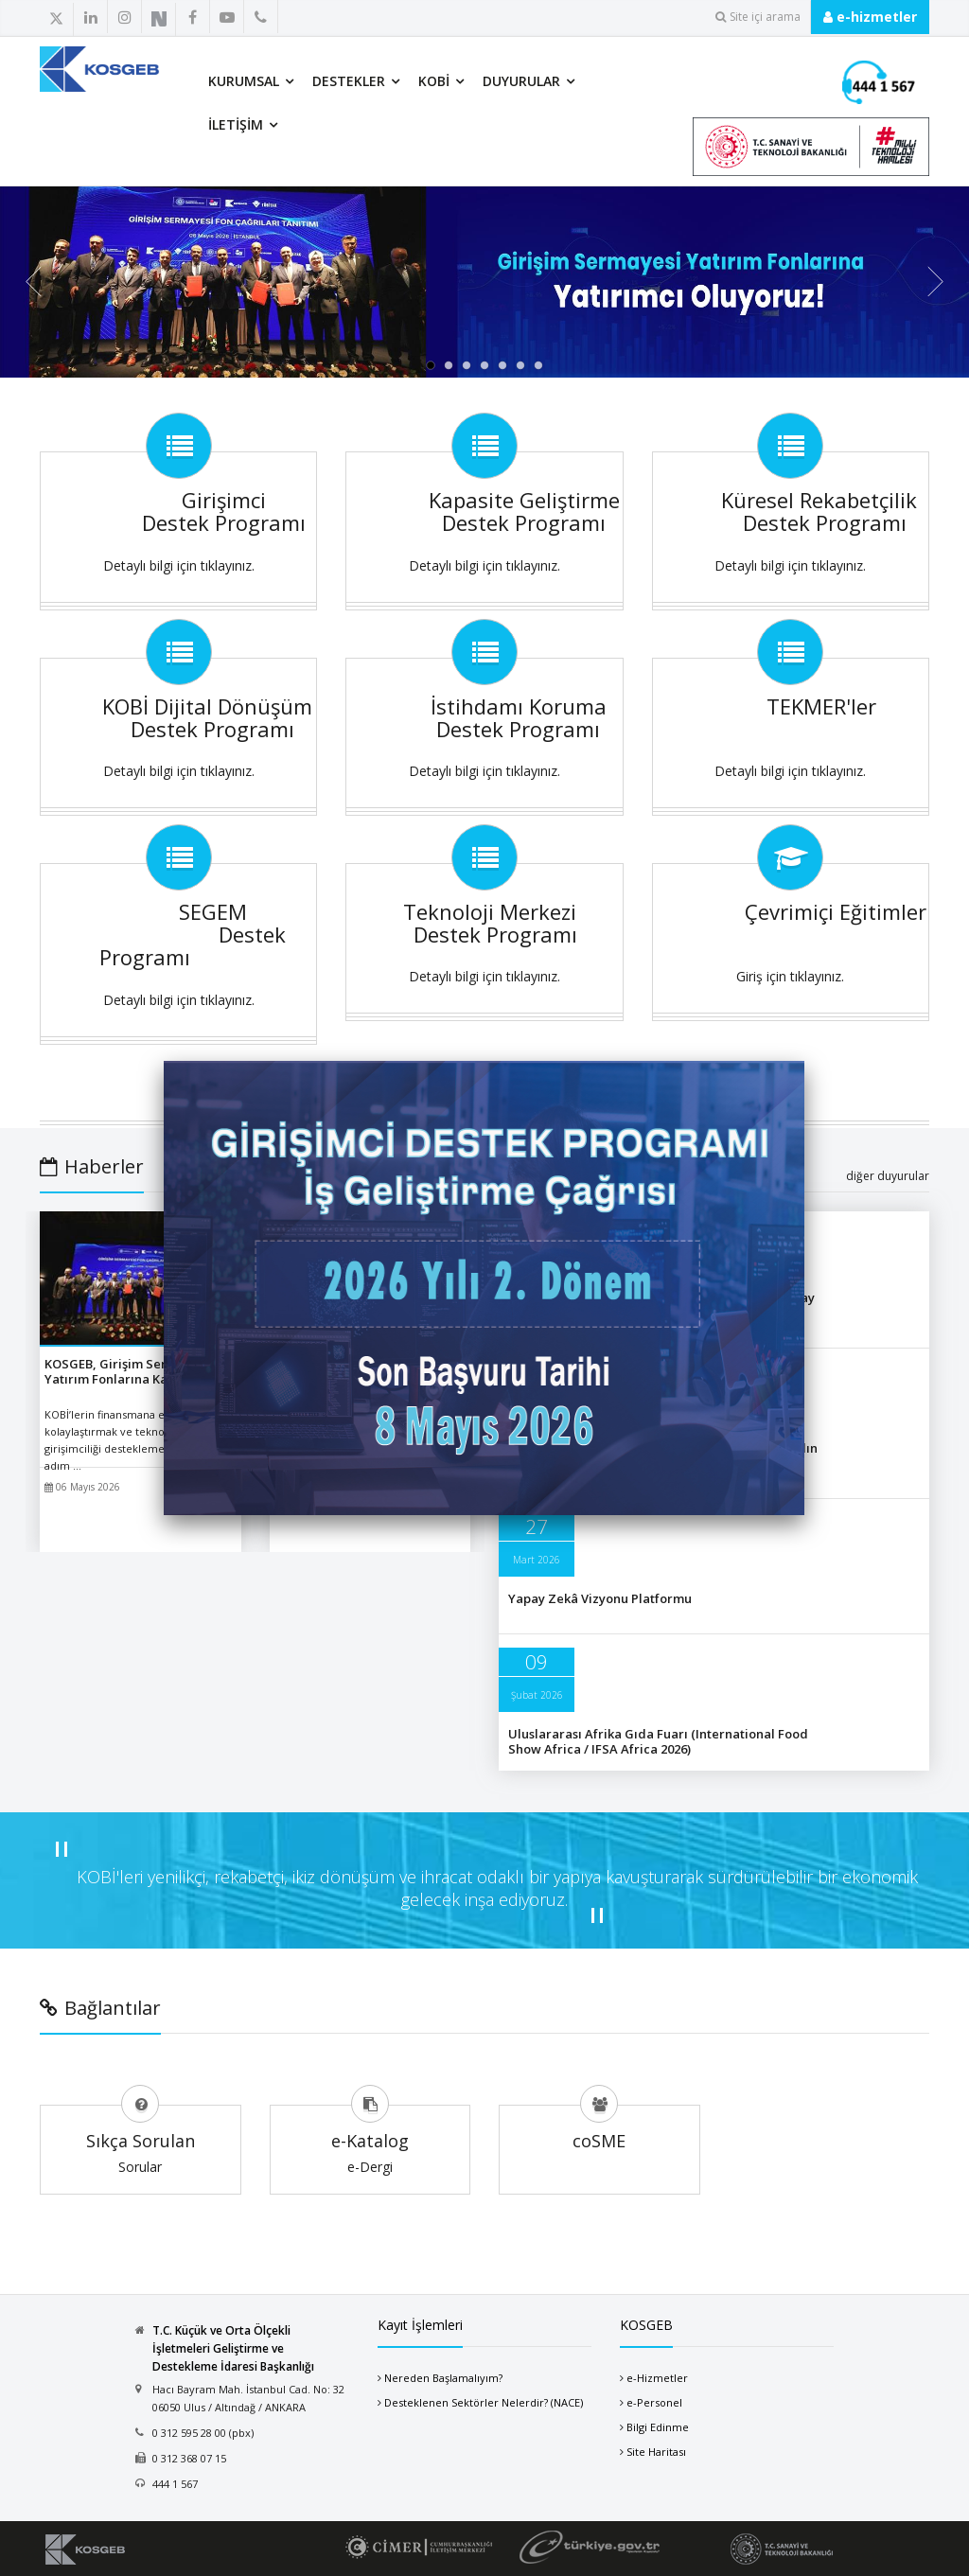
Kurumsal (243, 81)
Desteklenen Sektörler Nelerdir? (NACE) (483, 2402)
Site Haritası (656, 2451)
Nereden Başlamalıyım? (443, 2378)
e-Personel (654, 2402)
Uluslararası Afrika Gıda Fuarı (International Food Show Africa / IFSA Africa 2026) (658, 1741)
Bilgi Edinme (657, 2427)
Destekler (348, 81)
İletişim (235, 124)
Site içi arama (758, 17)
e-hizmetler (870, 17)
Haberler (92, 1166)
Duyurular (521, 81)
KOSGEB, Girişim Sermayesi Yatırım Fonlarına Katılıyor (126, 1371)
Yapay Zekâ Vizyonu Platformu (600, 1598)
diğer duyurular (887, 1176)
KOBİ (433, 81)
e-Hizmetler (657, 2378)
